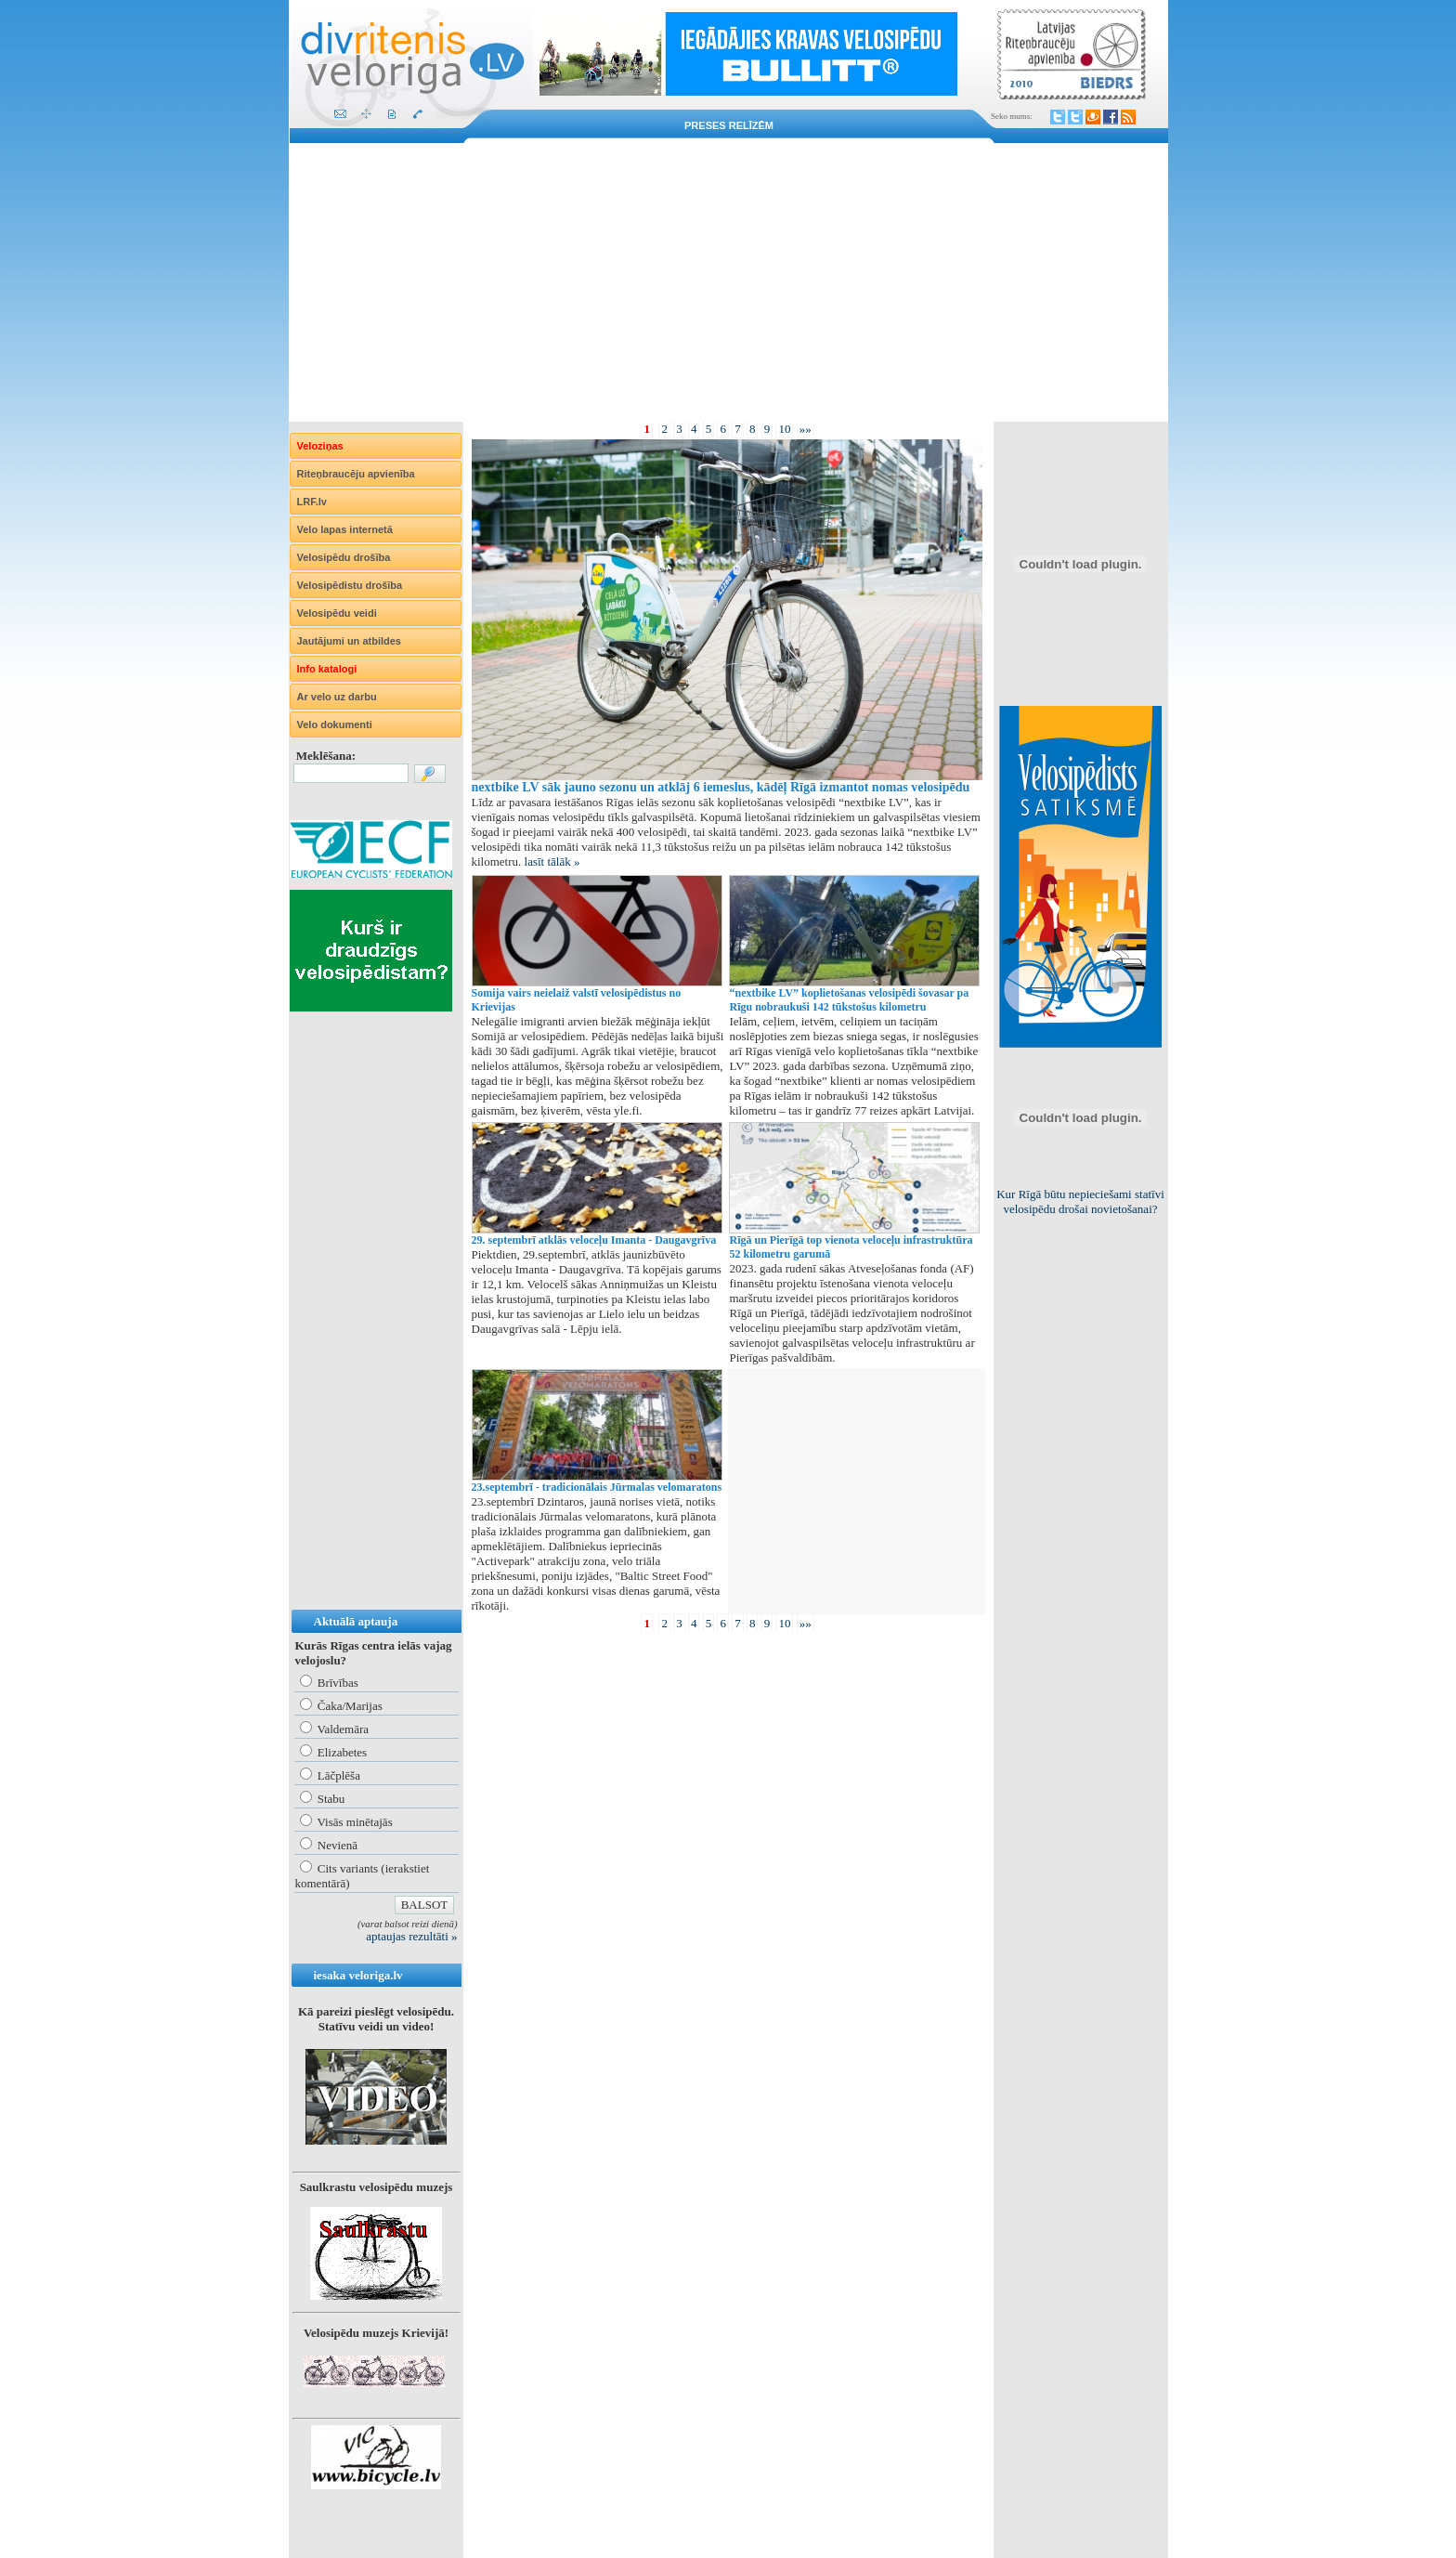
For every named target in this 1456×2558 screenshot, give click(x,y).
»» (806, 429)
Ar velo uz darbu (337, 696)
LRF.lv (312, 501)
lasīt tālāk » (552, 861)
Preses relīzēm (729, 125)
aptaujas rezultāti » (411, 1936)
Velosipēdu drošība (344, 557)
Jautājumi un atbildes (349, 640)
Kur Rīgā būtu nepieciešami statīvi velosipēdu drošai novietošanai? (1080, 1201)
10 (784, 429)
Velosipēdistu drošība (350, 585)
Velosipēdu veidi (337, 613)
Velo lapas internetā (345, 529)
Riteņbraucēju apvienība (356, 473)
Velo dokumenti (334, 724)
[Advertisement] (728, 282)
